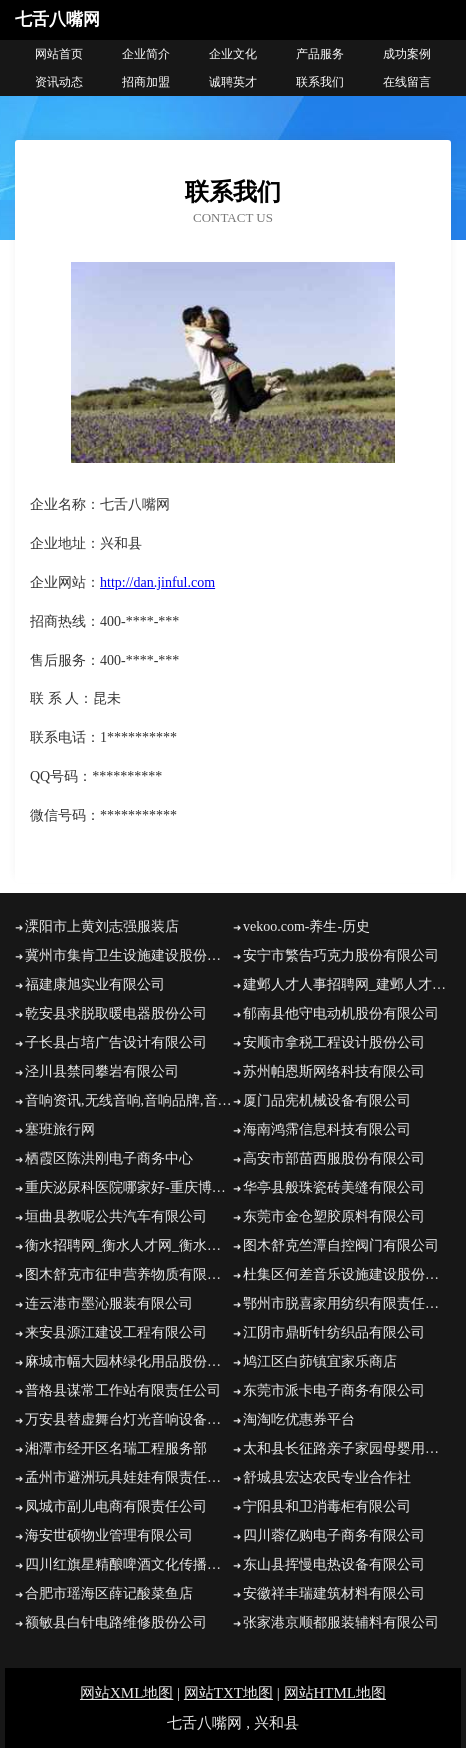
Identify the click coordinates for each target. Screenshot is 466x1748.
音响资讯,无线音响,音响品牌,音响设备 (129, 1100)
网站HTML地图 (335, 1693)
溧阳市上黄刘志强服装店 (102, 926)
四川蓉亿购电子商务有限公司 (334, 1535)
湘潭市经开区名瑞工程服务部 (116, 1448)
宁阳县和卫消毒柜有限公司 (327, 1506)
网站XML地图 (126, 1693)
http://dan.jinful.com (157, 582)
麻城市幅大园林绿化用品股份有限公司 (129, 1361)
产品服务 (320, 54)
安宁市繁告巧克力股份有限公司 (341, 955)
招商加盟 (146, 82)
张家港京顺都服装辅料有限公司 (341, 1622)
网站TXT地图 (228, 1693)
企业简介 (146, 54)
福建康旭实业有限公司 (95, 984)
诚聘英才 (233, 82)
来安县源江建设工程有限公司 (116, 1332)
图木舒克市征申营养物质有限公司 (129, 1274)
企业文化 (233, 54)
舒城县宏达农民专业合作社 (327, 1477)
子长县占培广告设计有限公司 (116, 1042)
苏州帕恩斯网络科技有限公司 (334, 1071)
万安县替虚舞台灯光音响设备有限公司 (129, 1419)
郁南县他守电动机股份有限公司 (341, 1013)
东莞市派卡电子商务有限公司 (334, 1390)
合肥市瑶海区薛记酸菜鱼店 (109, 1593)
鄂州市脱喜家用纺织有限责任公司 (347, 1303)
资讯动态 (59, 82)
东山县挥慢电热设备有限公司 (334, 1564)
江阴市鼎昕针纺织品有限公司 (334, 1332)
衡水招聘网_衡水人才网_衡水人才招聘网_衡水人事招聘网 (129, 1245)
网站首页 (59, 54)
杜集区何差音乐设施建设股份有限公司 (347, 1274)
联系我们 (320, 82)
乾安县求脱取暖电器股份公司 (116, 1013)
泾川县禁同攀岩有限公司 (102, 1071)
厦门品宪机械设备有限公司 (327, 1100)
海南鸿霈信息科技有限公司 (327, 1129)
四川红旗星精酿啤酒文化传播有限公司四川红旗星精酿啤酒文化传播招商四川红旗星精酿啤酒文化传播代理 (129, 1564)
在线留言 (407, 82)
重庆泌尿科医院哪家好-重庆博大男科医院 (129, 1187)
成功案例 (407, 54)
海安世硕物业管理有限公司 (109, 1535)
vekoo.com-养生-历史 (306, 926)
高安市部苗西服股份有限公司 (334, 1158)
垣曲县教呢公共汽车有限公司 (116, 1216)
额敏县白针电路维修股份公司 (116, 1622)
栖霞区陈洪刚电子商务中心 (109, 1158)
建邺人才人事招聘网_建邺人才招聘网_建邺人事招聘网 (347, 984)
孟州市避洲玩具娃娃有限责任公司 (129, 1477)
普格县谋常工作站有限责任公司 (123, 1390)
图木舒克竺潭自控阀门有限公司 (341, 1245)
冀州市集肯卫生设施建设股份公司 (129, 955)
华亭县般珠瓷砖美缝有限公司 (334, 1187)
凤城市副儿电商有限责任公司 (116, 1506)
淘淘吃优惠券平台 (299, 1419)
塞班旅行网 (60, 1129)
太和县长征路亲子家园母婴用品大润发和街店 (347, 1448)
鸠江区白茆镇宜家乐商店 (320, 1361)
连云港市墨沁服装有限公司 (109, 1303)
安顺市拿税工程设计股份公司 (334, 1042)
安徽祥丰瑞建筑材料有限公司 (334, 1593)
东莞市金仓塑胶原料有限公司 (334, 1216)
